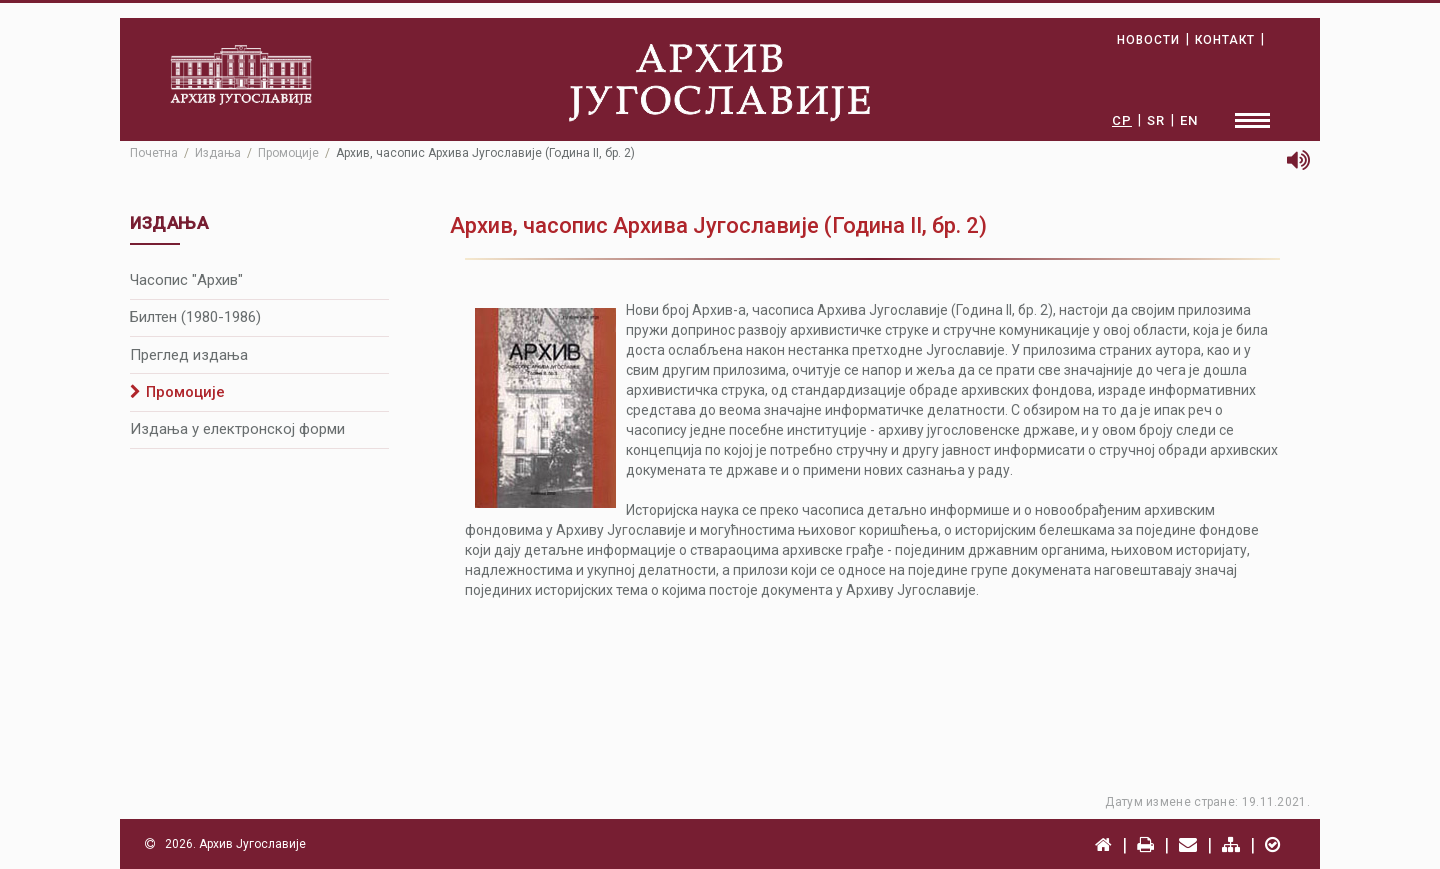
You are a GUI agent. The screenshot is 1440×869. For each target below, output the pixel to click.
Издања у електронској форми (237, 429)
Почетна (154, 153)
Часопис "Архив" (186, 280)
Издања (218, 153)
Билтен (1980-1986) (195, 317)
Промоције (288, 153)
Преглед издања (189, 355)
